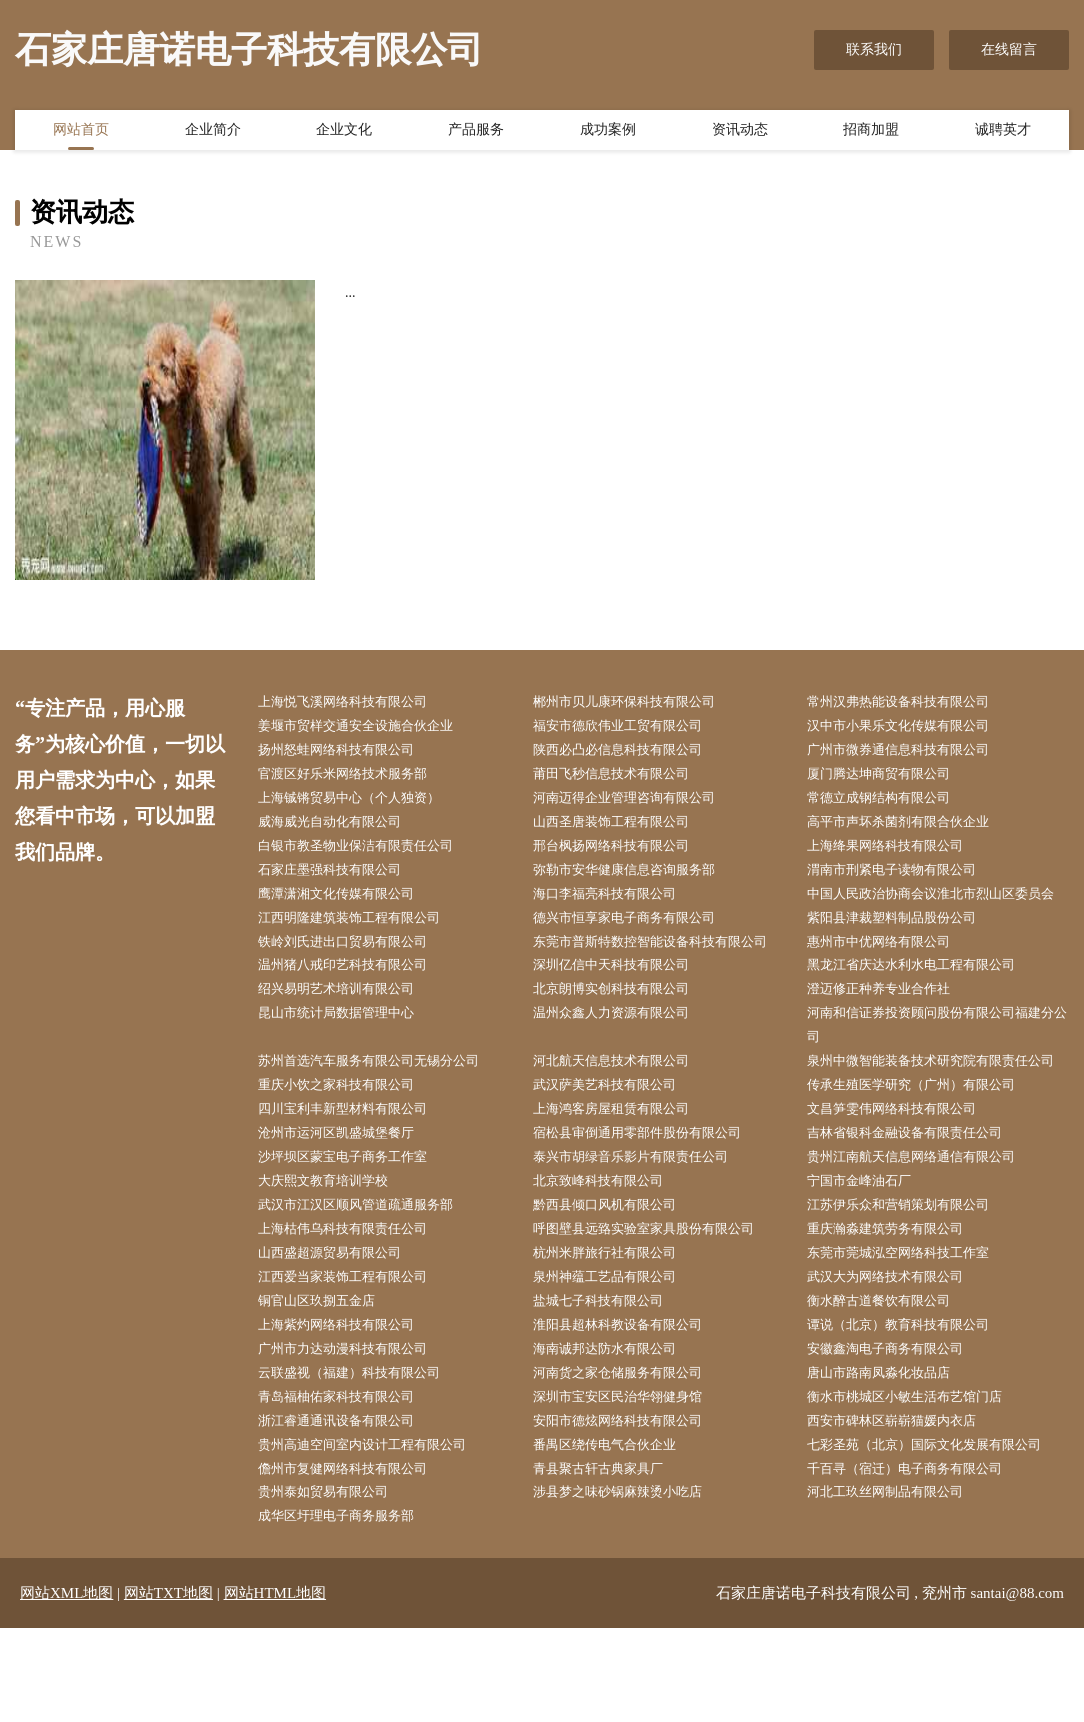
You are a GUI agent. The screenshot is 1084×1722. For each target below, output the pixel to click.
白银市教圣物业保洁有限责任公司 (370, 853)
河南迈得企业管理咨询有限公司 (638, 803)
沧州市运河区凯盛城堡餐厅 (349, 1206)
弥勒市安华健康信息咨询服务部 (638, 878)
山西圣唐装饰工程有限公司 (624, 828)
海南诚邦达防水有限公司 (617, 1432)
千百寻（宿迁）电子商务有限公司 (919, 1558)
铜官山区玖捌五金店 (328, 1382)
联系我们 (874, 49)
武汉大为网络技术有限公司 (898, 1357)
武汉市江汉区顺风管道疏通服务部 (370, 1281)
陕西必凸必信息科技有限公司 (631, 752)
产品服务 (476, 133)
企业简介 (213, 133)
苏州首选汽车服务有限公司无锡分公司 (384, 1105)
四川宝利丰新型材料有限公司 (356, 1181)
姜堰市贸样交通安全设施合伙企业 (370, 727)
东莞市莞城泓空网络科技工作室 (912, 1332)
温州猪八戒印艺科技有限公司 (356, 1004)
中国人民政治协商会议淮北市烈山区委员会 (940, 917)
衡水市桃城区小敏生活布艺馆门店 (919, 1483)
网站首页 (81, 133)
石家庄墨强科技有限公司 (342, 878)
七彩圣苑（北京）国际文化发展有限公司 (940, 1533)
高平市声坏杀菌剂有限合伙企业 (912, 828)
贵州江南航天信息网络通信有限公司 (926, 1231)
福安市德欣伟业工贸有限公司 (631, 727)
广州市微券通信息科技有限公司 (912, 752)
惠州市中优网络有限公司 (891, 979)
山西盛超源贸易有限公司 (342, 1332)
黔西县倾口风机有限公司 (617, 1281)
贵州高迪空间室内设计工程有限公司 (377, 1533)
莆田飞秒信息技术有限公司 (624, 778)
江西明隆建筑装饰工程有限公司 (363, 954)
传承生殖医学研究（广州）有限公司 (926, 1155)
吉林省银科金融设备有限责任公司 (919, 1206)
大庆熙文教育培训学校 (335, 1256)
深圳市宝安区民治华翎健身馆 (631, 1483)
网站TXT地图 (168, 1687)
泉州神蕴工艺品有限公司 (617, 1357)
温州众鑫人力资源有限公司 (624, 1055)
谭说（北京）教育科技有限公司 (912, 1407)
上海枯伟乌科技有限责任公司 (356, 1307)
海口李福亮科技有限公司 (617, 904)
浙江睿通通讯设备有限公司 (349, 1508)
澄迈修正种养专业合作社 (891, 1029)
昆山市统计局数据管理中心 (349, 1055)
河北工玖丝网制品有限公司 (898, 1584)
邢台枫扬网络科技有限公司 (624, 853)
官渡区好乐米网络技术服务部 (356, 778)
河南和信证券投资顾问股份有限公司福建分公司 (940, 1068)
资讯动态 (740, 133)
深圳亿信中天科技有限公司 (624, 1004)
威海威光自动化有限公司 (342, 828)
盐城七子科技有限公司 (610, 1382)
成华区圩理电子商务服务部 (349, 1609)
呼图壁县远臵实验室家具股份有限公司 (659, 1307)
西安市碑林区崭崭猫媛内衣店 (905, 1508)
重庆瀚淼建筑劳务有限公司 (898, 1307)
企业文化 (344, 133)
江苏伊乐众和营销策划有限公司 (912, 1281)
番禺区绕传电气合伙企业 (617, 1533)
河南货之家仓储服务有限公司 (631, 1458)
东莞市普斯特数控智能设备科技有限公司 (666, 979)
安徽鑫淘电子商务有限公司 (898, 1432)
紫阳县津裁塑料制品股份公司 (905, 954)
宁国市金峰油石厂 (870, 1256)
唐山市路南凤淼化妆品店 (891, 1458)
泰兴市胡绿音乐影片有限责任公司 (645, 1231)
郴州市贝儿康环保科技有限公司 (638, 702)
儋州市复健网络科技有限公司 (356, 1558)
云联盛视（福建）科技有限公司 (363, 1458)
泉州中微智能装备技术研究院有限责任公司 (940, 1118)
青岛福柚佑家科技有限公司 (349, 1483)
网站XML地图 (66, 1687)
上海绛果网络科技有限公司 (898, 853)
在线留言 (1009, 49)
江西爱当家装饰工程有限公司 (356, 1357)
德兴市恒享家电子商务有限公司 (638, 954)
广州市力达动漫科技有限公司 (356, 1432)
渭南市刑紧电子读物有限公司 (905, 878)
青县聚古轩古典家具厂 (610, 1558)
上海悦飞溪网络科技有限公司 (356, 702)
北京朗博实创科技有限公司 (624, 1029)
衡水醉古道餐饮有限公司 (891, 1382)
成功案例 (608, 133)
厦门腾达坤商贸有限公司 (891, 778)
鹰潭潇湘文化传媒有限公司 (349, 904)
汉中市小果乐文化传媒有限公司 (912, 727)
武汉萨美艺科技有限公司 (617, 1155)
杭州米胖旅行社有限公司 (617, 1332)
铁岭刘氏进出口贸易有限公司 (356, 979)
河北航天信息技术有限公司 (624, 1105)
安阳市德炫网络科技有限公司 (631, 1508)
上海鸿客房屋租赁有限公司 (624, 1181)
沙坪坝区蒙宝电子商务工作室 (356, 1231)
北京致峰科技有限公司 (610, 1256)
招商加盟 (871, 133)
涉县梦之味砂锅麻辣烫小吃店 (631, 1584)
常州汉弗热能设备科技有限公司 (912, 702)
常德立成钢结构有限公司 (891, 803)
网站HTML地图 (275, 1687)
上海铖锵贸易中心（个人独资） (363, 803)
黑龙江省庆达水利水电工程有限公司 (926, 1004)
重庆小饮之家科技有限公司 (349, 1155)
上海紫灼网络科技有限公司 (349, 1407)
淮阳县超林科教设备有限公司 (631, 1407)
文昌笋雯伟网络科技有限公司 (905, 1181)
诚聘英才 (1003, 133)
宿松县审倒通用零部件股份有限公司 (652, 1206)
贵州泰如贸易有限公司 (335, 1584)
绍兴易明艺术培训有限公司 (349, 1029)
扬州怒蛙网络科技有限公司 (349, 752)
